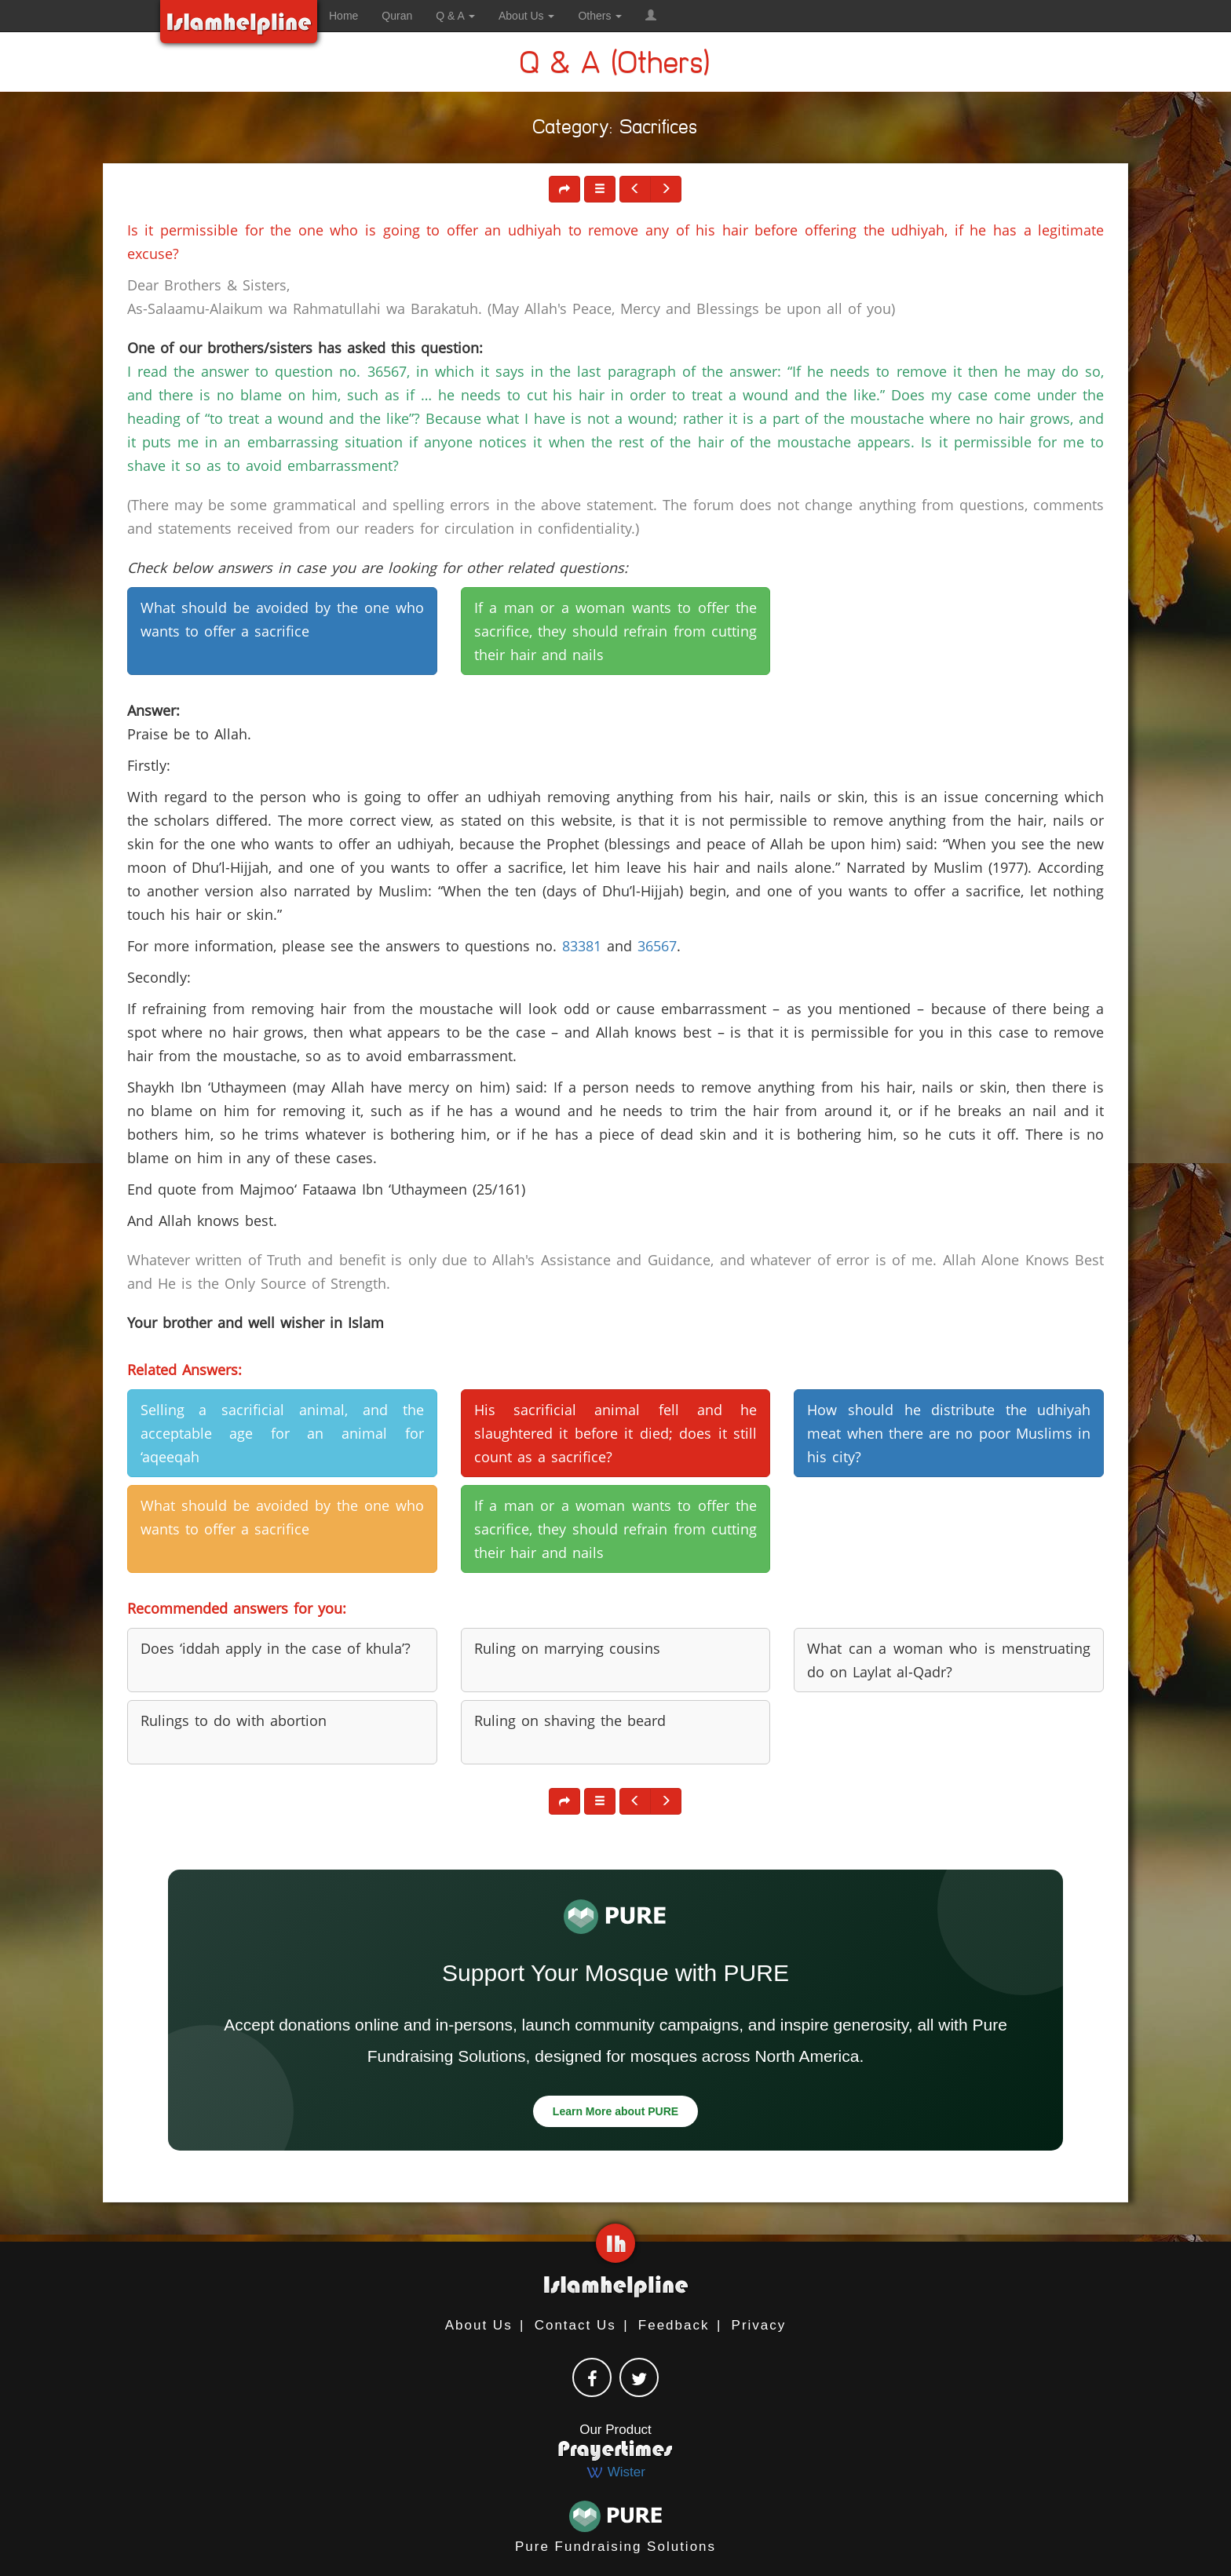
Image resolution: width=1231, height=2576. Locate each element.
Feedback (674, 2325)
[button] (651, 15)
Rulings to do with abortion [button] (234, 1720)
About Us (479, 2325)
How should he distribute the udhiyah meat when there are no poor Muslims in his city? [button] (948, 1433)
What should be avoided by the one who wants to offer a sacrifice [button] (282, 619)
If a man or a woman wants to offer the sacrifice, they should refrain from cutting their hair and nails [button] (616, 631)
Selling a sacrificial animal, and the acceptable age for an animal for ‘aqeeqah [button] (282, 1433)
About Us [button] (526, 15)
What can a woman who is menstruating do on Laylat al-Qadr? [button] (948, 1660)
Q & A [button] (455, 15)
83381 (581, 945)
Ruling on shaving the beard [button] (570, 1720)
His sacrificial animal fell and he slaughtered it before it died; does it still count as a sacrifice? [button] (616, 1433)
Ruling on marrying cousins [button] (567, 1648)
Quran (397, 15)
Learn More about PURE (615, 2111)
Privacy (759, 2325)
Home (343, 15)
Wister (615, 2472)
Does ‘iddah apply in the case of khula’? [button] (276, 1648)
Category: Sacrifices (615, 129)
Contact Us (575, 2325)
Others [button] (600, 15)
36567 (657, 945)
